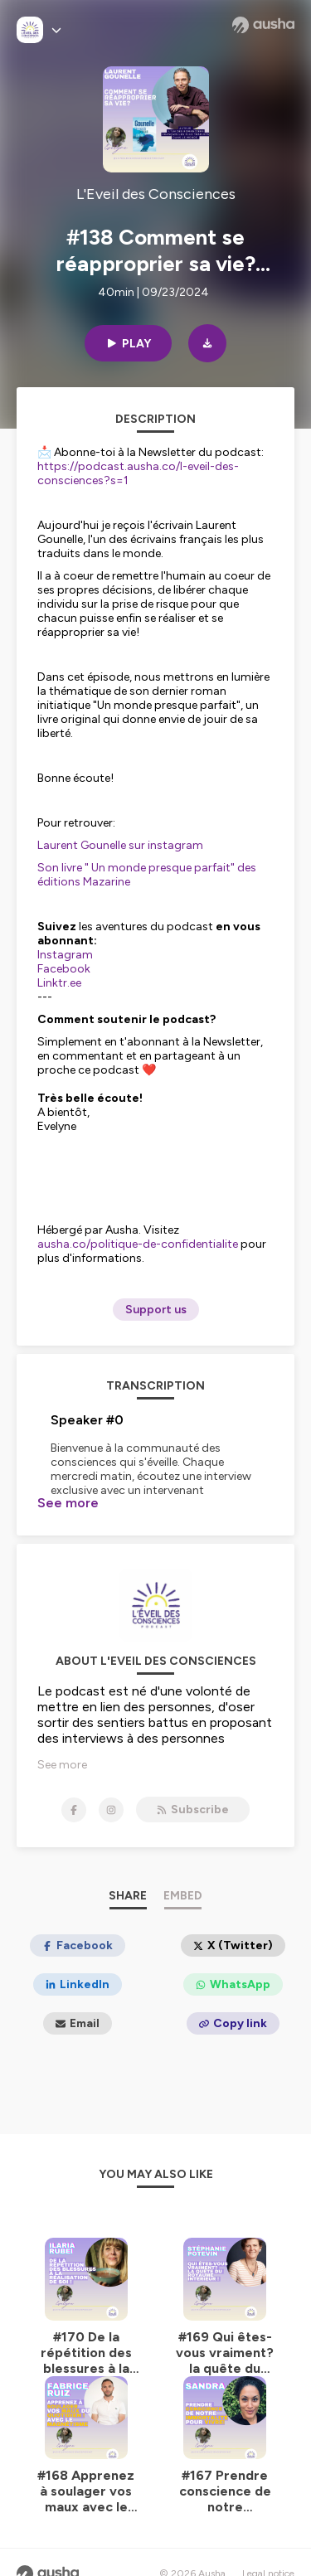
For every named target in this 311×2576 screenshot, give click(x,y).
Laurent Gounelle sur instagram (120, 845)
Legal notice (268, 2551)
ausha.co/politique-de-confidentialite (137, 1244)
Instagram (65, 955)
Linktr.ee (59, 983)
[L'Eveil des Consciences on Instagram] (111, 1787)
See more (68, 1503)
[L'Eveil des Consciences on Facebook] (73, 1787)
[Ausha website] (263, 25)
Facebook (63, 969)
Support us (156, 1310)
